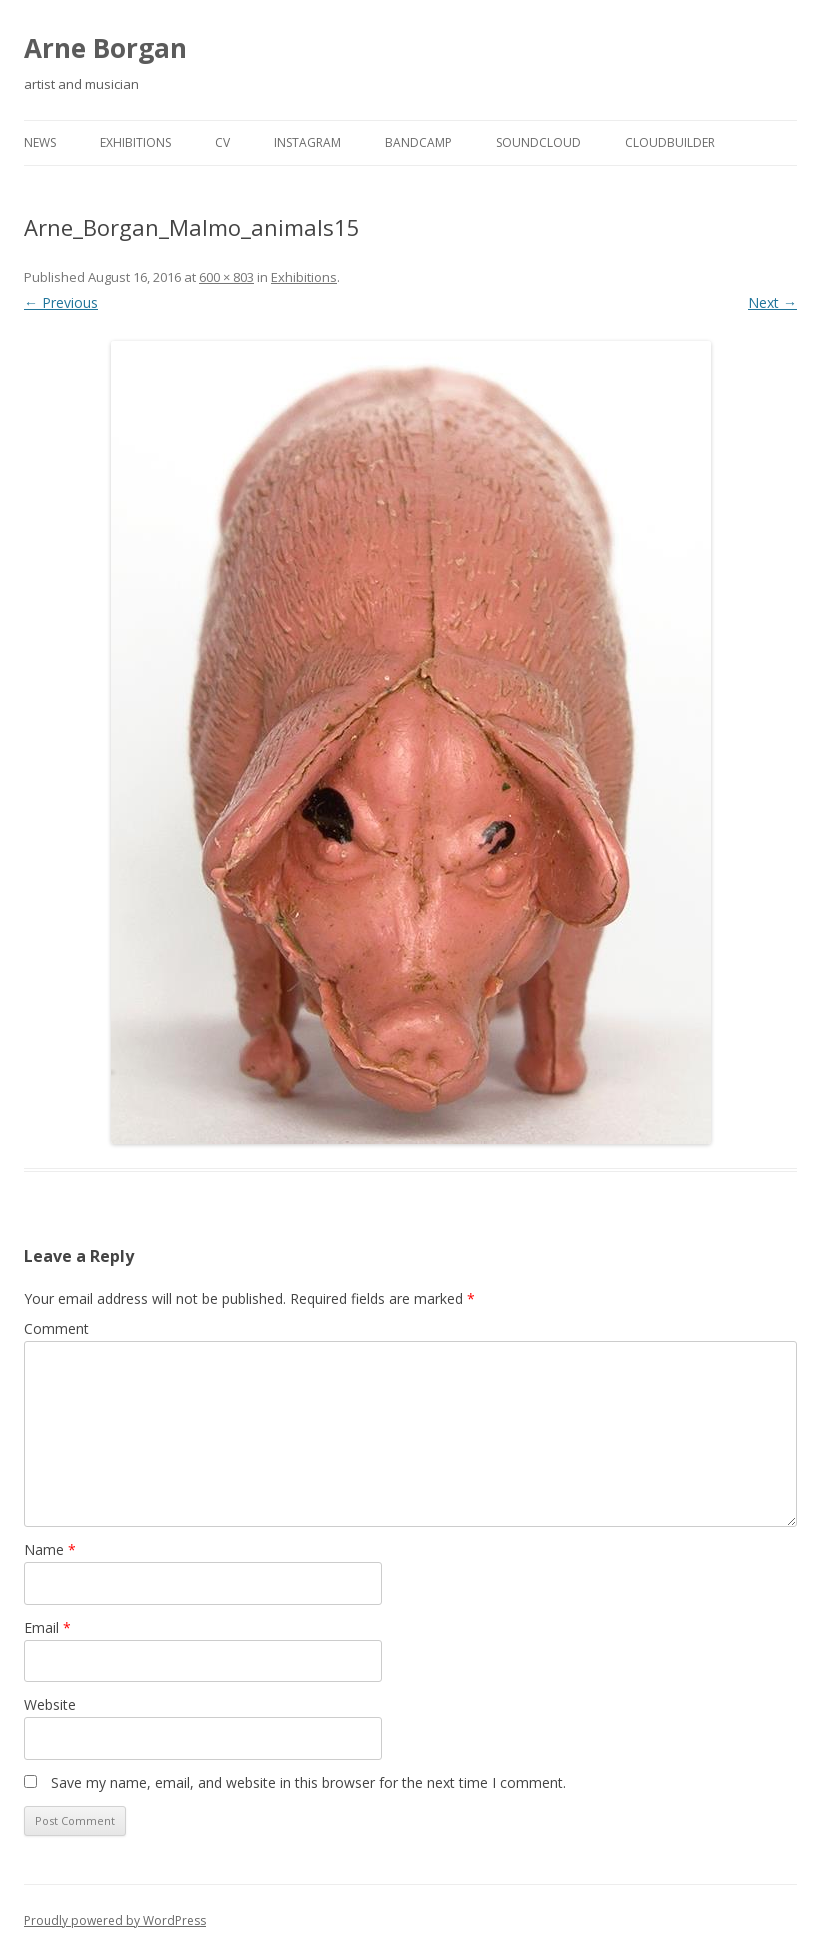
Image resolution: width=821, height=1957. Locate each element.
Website (50, 1704)
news (40, 142)
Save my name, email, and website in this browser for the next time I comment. (308, 1782)
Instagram (307, 142)
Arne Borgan (105, 48)
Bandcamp (418, 142)
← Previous (61, 302)
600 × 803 (226, 277)
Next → (772, 302)
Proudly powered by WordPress (115, 1920)
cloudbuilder (670, 142)
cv (222, 142)
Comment (56, 1328)
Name (50, 1549)
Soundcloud (538, 142)
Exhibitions (135, 142)
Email (47, 1627)
